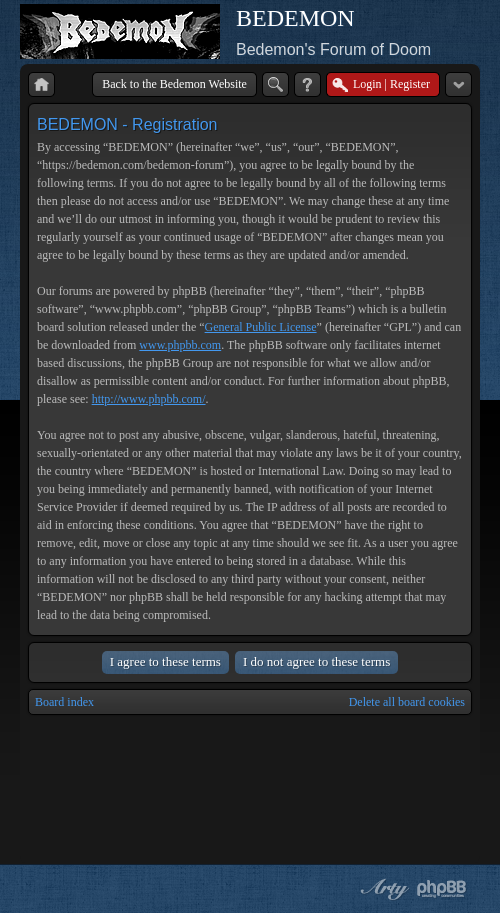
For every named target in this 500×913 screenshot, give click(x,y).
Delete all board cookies (407, 702)
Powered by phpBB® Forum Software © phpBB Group (442, 889)
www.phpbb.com (180, 345)
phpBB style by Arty (382, 889)
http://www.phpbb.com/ (149, 399)
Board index (64, 702)
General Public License (261, 327)
